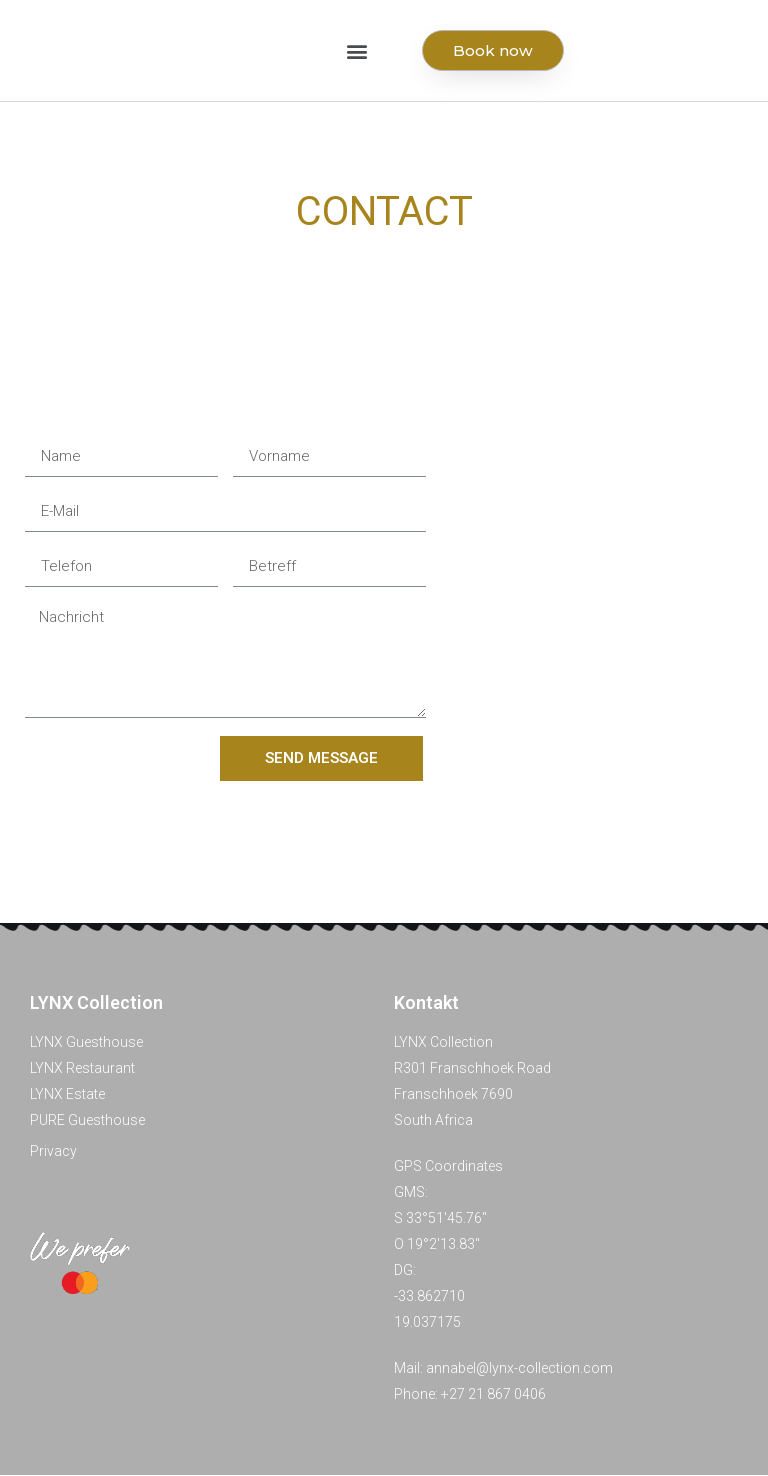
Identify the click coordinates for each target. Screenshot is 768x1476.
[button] (357, 51)
